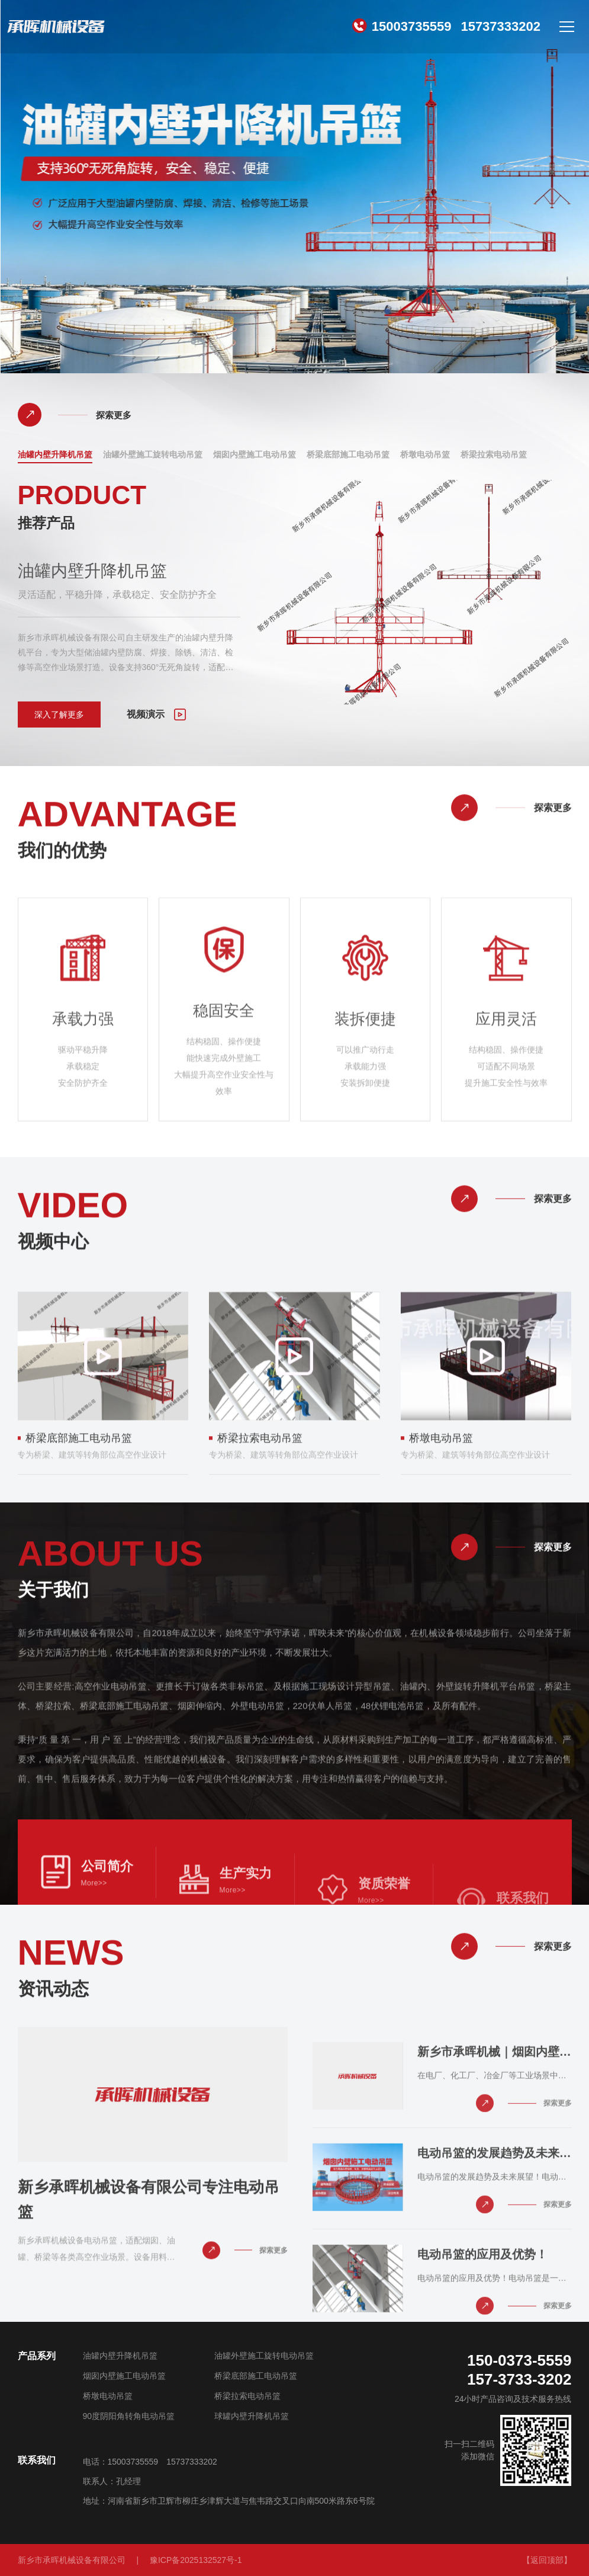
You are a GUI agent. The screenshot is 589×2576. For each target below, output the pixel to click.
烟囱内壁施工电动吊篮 (254, 454)
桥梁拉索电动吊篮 (494, 454)
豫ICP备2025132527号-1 (196, 2560)
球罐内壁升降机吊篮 (251, 2416)
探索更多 (74, 415)
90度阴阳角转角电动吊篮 (129, 2416)
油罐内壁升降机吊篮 (55, 454)
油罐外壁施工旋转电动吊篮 (152, 454)
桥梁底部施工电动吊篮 (348, 454)
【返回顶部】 (547, 2560)
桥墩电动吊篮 (425, 454)
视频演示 (156, 714)
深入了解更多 (59, 714)
